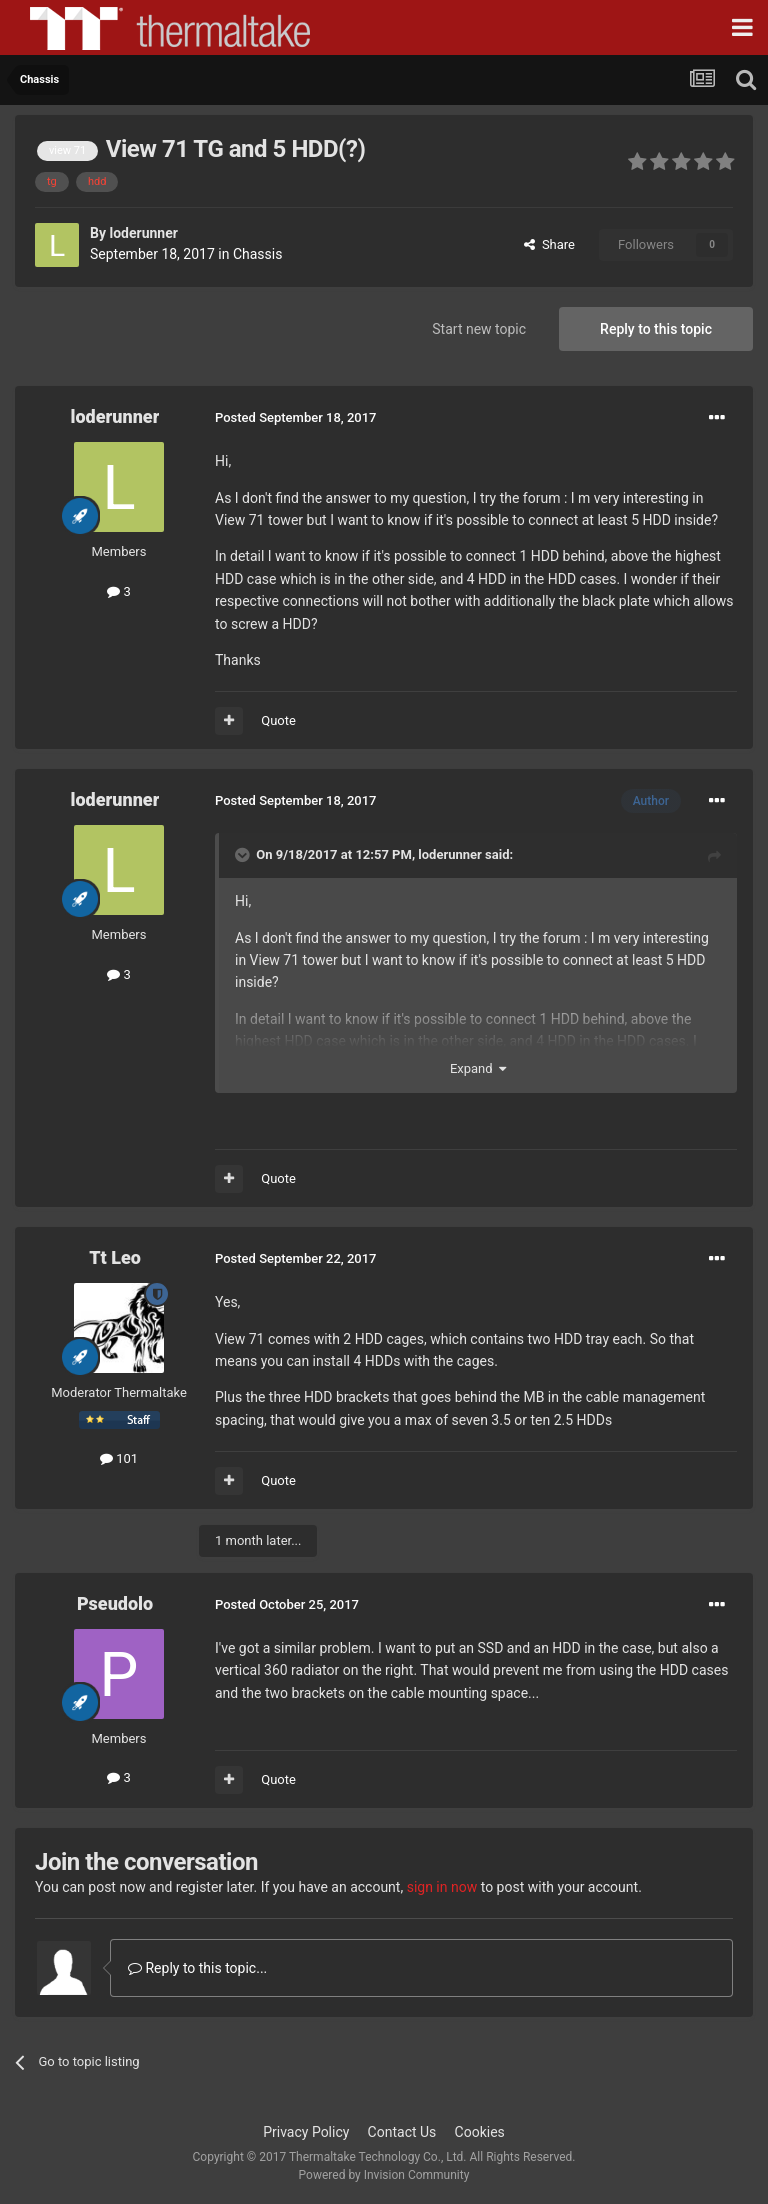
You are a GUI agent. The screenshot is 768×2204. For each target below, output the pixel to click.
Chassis (258, 254)
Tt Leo (115, 1257)
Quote (278, 720)
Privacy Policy (306, 2132)
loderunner (143, 233)
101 (119, 1458)
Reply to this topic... (197, 1968)
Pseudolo (115, 1603)
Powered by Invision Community (384, 2175)
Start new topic (479, 329)
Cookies (480, 2132)
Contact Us (402, 2132)
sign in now (442, 1887)
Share (549, 244)
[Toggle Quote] (244, 855)
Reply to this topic (656, 329)
